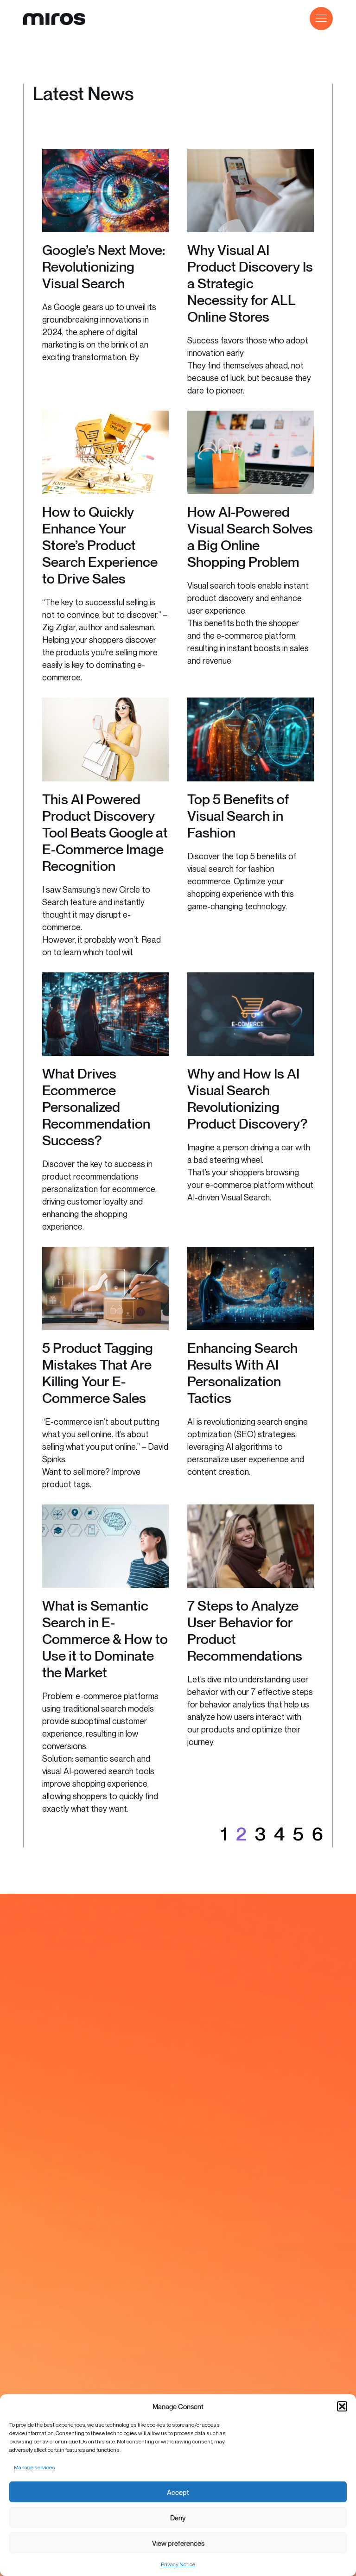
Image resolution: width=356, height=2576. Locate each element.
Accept (178, 2492)
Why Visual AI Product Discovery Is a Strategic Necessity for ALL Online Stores (250, 283)
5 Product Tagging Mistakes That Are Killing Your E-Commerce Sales (97, 1372)
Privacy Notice (178, 2564)
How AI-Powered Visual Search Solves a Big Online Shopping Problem (250, 536)
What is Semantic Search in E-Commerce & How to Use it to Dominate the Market (105, 1639)
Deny (178, 2517)
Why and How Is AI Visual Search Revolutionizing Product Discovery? (247, 1098)
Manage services (34, 2467)
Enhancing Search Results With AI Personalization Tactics (242, 1372)
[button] (342, 2406)
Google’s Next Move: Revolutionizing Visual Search (103, 266)
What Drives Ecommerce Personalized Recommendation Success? (96, 1106)
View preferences (178, 2543)
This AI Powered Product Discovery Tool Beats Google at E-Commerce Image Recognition (105, 832)
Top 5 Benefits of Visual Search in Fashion (238, 816)
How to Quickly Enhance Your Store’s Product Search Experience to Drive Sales (100, 545)
